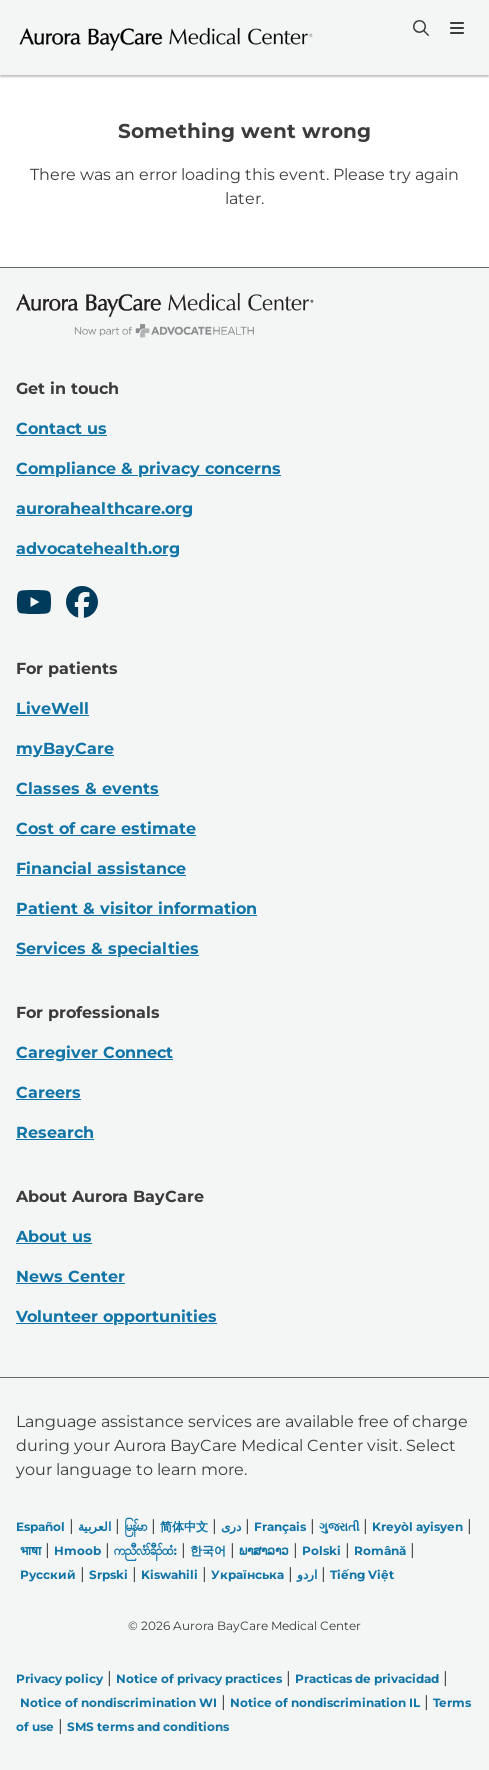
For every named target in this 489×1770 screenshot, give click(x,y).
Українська (247, 1574)
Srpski (108, 1574)
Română (380, 1550)
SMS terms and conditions (148, 1726)
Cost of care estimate (106, 828)
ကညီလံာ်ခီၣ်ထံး (145, 1550)
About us (54, 1236)
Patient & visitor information (136, 908)
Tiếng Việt (362, 1574)
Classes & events (87, 788)
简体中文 (184, 1526)
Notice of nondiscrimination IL (325, 1702)
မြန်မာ (135, 1526)
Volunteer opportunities (116, 1316)
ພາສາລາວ (264, 1550)
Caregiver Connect (94, 1052)
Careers (48, 1092)
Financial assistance (101, 868)
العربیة (94, 1526)
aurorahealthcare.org (104, 508)
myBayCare (65, 748)
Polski (321, 1550)
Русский (48, 1574)
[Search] (419, 28)
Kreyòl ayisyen (417, 1526)
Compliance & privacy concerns (148, 468)
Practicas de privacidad (367, 1678)
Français (280, 1526)
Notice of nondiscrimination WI (118, 1702)
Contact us (61, 428)
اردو (307, 1574)
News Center (70, 1276)
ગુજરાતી (339, 1526)
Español (40, 1526)
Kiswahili (169, 1574)
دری (231, 1526)
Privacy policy (59, 1678)
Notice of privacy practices (199, 1678)
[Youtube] (34, 605)
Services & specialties (107, 948)
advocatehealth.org (98, 548)
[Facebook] (82, 605)
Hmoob (77, 1550)
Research (55, 1132)
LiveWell (52, 708)
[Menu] (455, 28)
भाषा (30, 1550)
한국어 (208, 1550)
